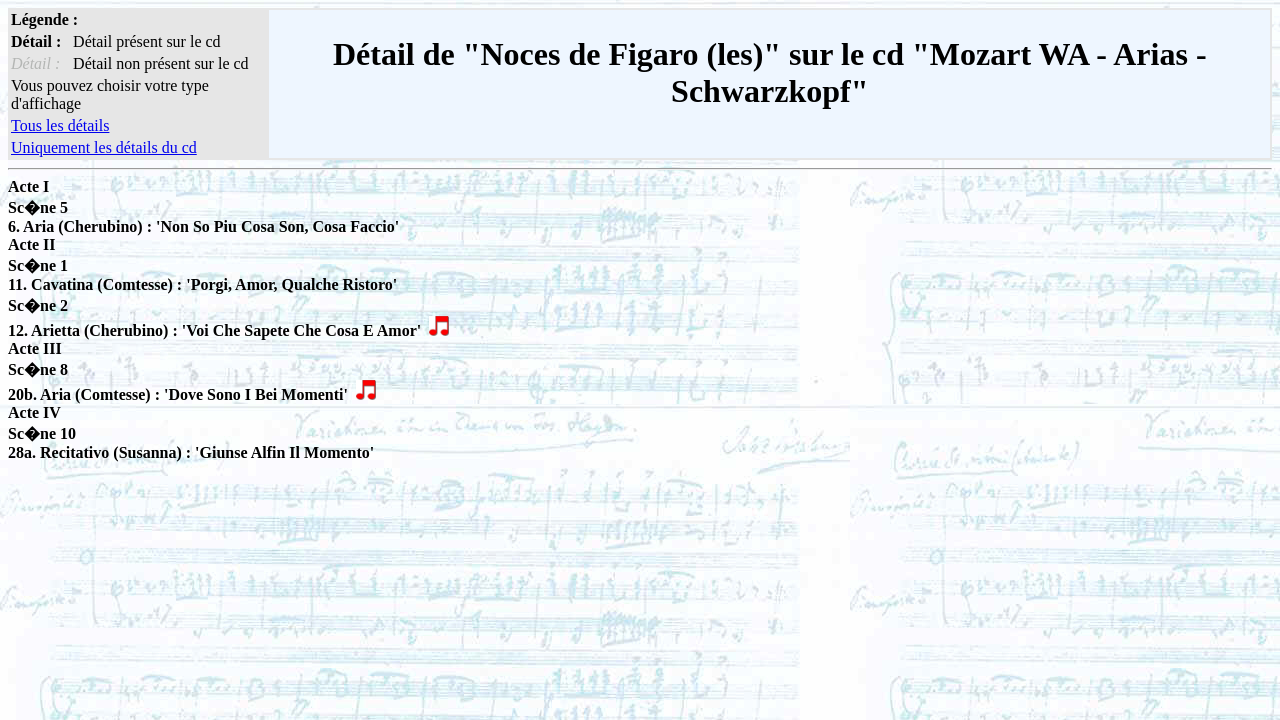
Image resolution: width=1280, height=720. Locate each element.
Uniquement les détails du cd (104, 147)
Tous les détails (60, 125)
